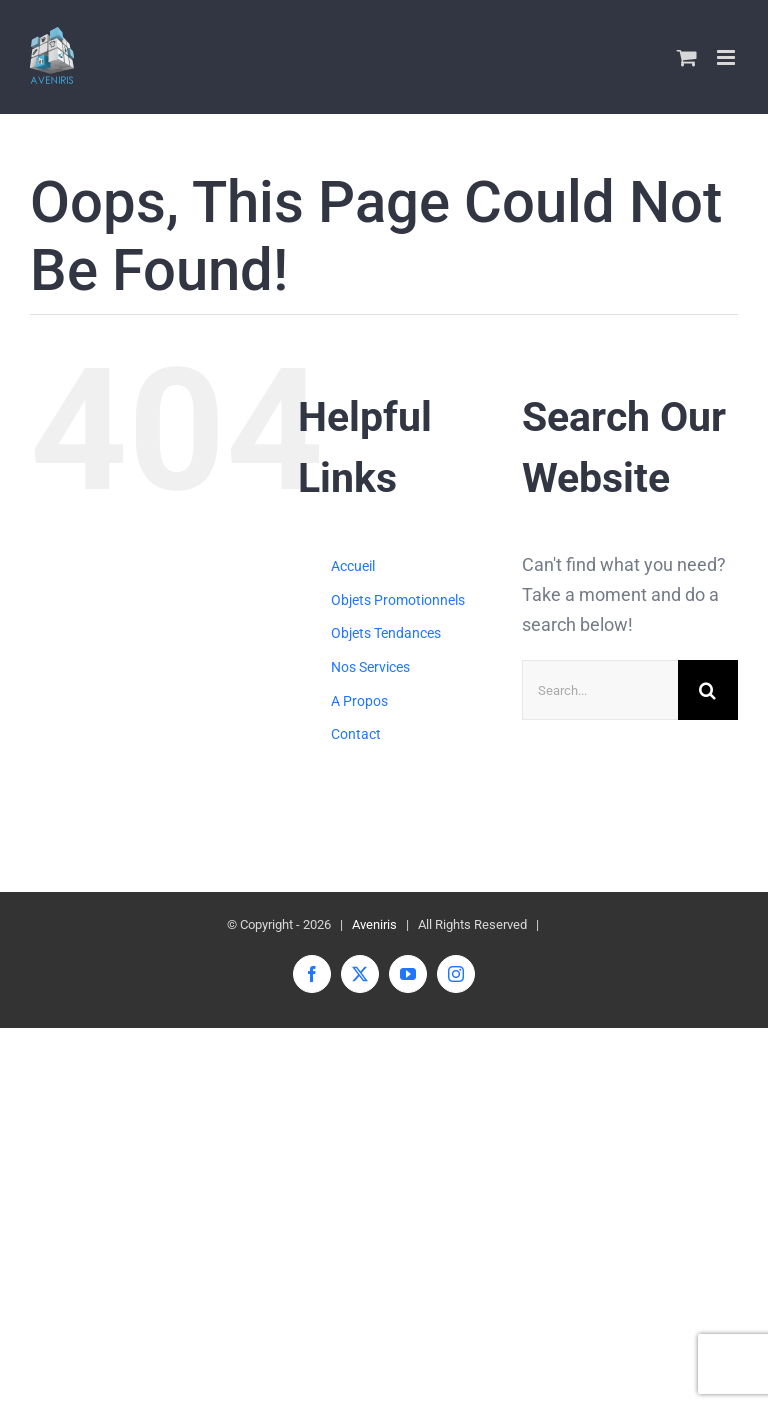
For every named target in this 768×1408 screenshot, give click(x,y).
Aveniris (374, 924)
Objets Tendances (386, 633)
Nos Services (370, 667)
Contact (356, 734)
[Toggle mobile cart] (687, 57)
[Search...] (600, 690)
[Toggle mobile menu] (727, 57)
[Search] (708, 690)
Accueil (353, 566)
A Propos (359, 701)
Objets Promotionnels (398, 600)
